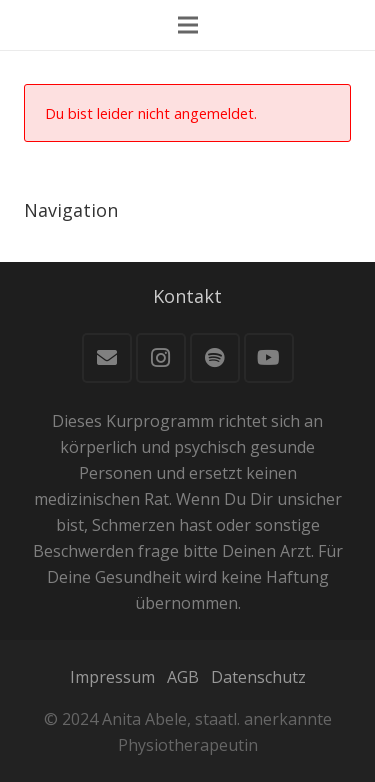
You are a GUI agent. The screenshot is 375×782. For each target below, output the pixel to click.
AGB (183, 677)
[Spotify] (215, 358)
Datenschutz (258, 677)
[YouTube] (269, 358)
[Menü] (188, 25)
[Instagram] (161, 358)
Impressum (112, 677)
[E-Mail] (107, 358)
